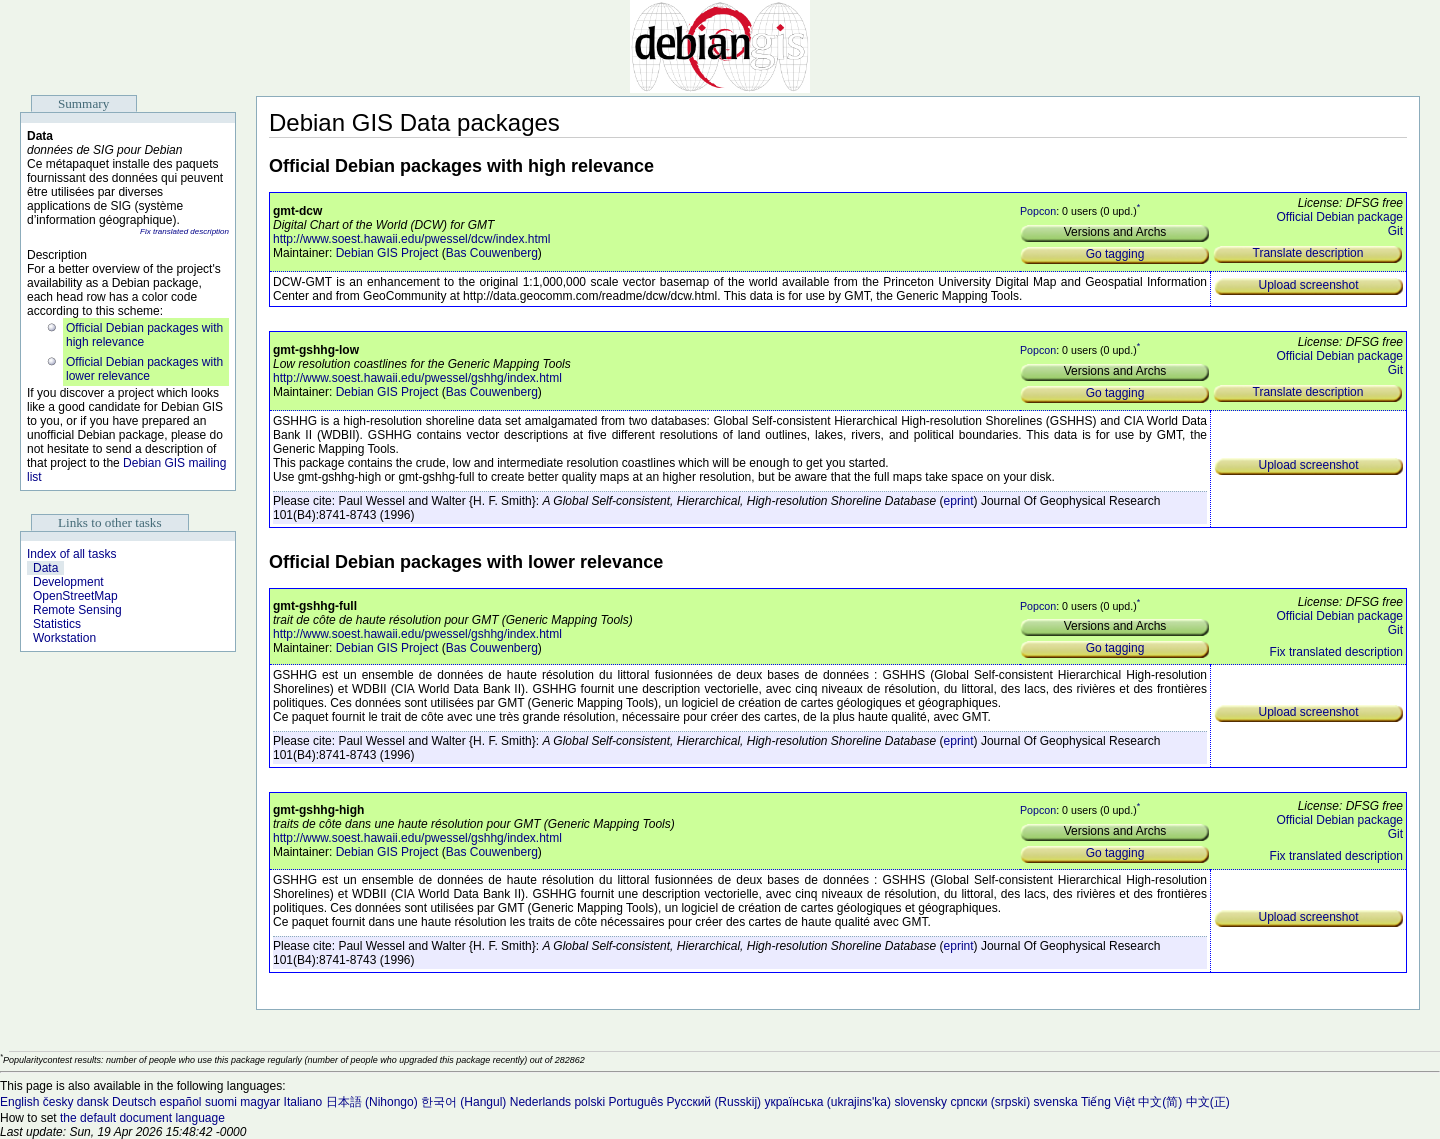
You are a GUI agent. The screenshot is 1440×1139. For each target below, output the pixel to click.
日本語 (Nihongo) (372, 1102)
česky (58, 1102)
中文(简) (1160, 1102)
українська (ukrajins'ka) (827, 1102)
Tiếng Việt (1108, 1102)
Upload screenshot (1308, 285)
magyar (260, 1102)
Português (635, 1102)
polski (589, 1102)
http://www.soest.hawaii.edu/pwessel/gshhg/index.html (417, 378)
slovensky (920, 1102)
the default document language (142, 1118)
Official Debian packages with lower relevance (144, 369)
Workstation (64, 638)
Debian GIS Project (387, 253)
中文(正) (1208, 1102)
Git (1395, 231)
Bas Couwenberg (492, 253)
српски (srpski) (990, 1102)
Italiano (303, 1102)
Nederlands (540, 1102)
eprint (959, 501)
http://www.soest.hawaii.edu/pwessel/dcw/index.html (411, 239)
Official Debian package (1339, 217)
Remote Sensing (77, 610)
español (180, 1102)
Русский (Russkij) (714, 1102)
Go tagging (1115, 254)
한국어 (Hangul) (463, 1102)
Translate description (1308, 253)
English (19, 1102)
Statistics (57, 624)
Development (68, 582)
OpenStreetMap (75, 596)
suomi (221, 1102)
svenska (1056, 1102)
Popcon (1038, 211)
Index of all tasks (71, 554)
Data (45, 568)
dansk (93, 1102)
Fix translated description (184, 231)
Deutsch (134, 1102)
